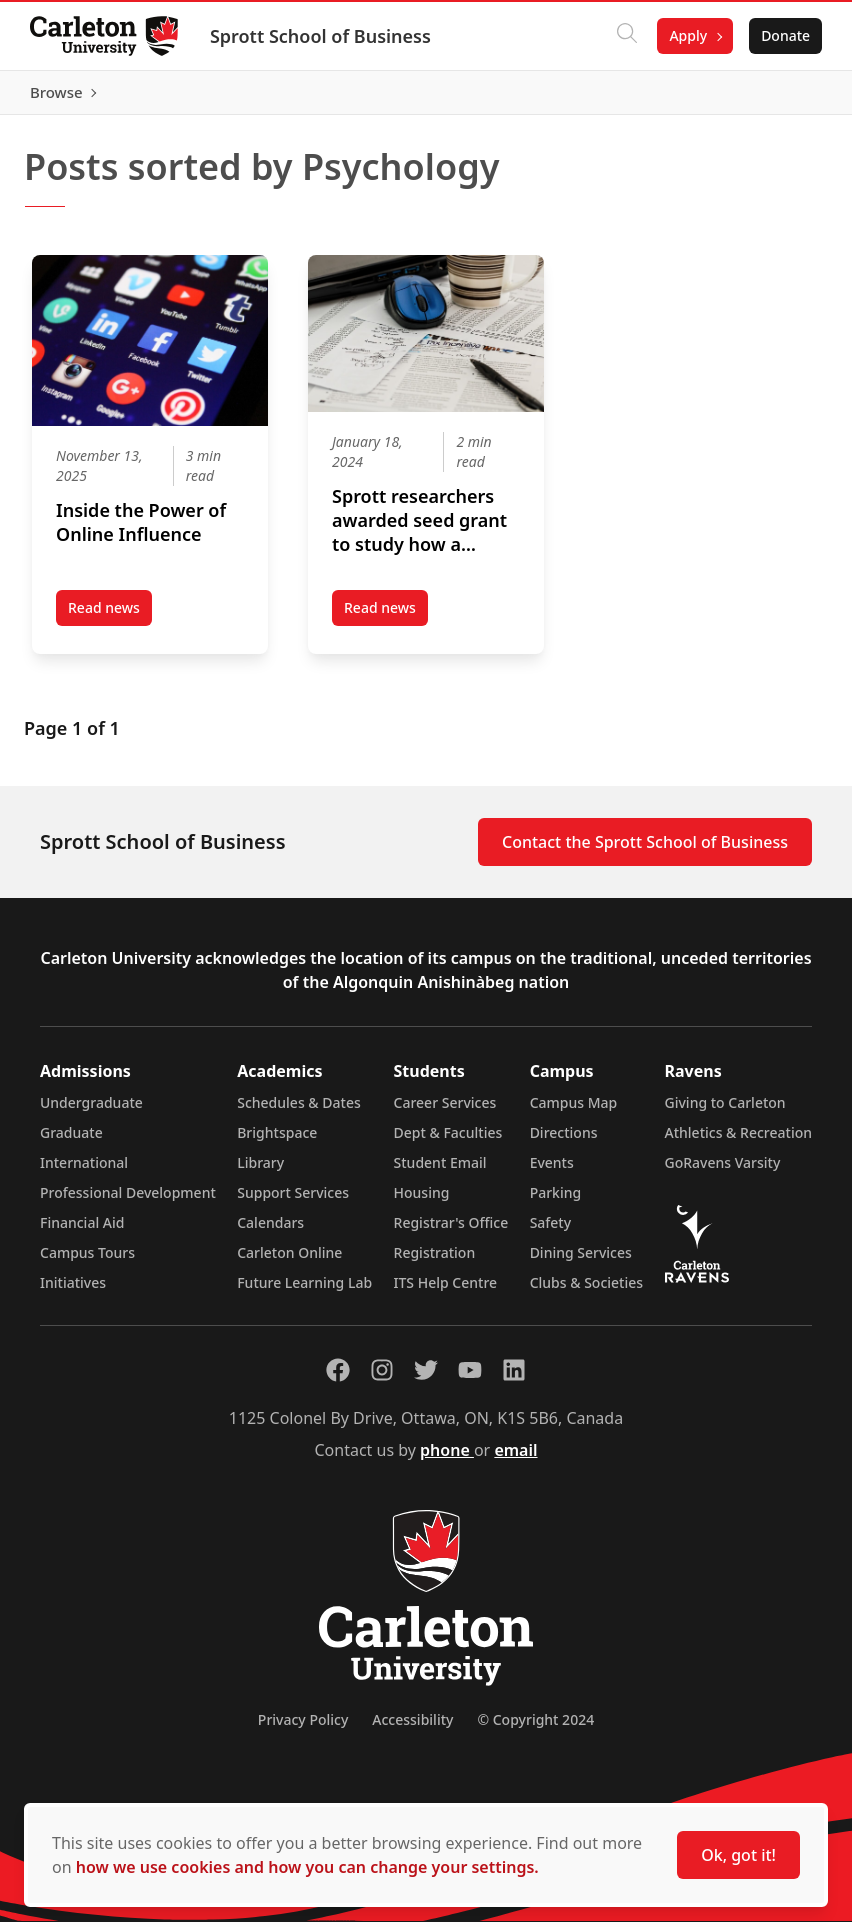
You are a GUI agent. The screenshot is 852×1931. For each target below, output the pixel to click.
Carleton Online (289, 1261)
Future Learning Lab (304, 1291)
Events (552, 1171)
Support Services (293, 1201)
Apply (686, 35)
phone (447, 1459)
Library (260, 1171)
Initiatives (73, 1291)
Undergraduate (91, 1111)
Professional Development (128, 1201)
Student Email (440, 1171)
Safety (551, 1231)
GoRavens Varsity (723, 1171)
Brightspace (277, 1141)
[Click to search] (625, 36)
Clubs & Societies (586, 1291)
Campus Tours (87, 1261)
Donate (783, 35)
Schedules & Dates (299, 1111)
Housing (422, 1201)
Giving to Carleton (725, 1111)
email (515, 1459)
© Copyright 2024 (535, 1728)
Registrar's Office (451, 1231)
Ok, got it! (738, 1855)
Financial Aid (82, 1231)
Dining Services (581, 1261)
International (84, 1171)
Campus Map (574, 1111)
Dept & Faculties (448, 1141)
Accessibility (412, 1728)
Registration (435, 1261)
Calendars (270, 1231)
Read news (110, 621)
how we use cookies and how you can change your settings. (307, 1867)
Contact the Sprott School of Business (645, 851)
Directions (564, 1141)
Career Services (445, 1111)
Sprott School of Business (322, 36)
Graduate (71, 1141)
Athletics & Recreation (738, 1141)
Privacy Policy (303, 1728)
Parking (556, 1201)
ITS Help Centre (446, 1291)
